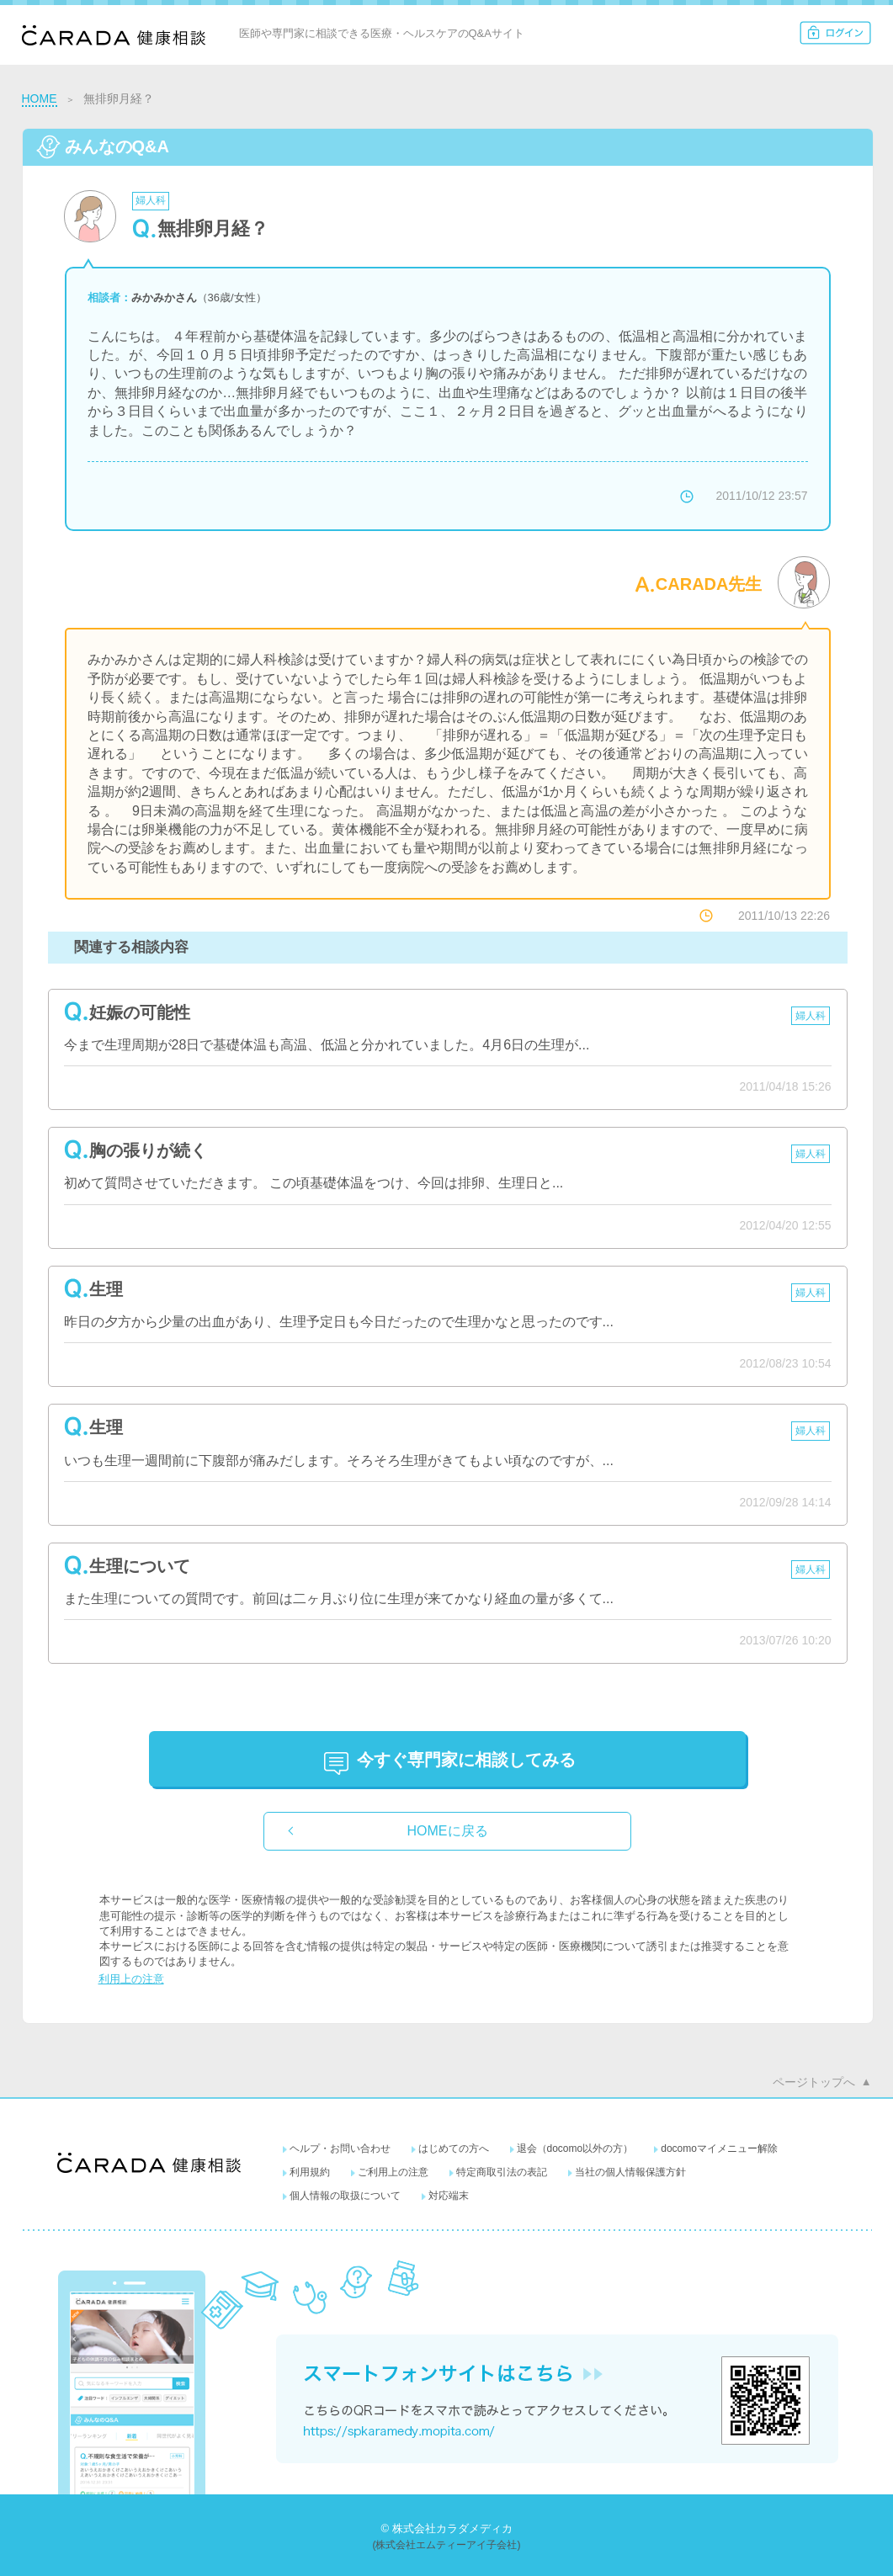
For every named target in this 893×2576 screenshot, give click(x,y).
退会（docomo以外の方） (575, 2148)
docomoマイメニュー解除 (719, 2148)
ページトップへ (814, 2082)
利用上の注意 (131, 1979)
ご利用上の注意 (393, 2172)
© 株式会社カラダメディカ (446, 2528)
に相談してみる (466, 1759)
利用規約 (310, 2172)
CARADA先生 (709, 584)
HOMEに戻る (447, 1831)
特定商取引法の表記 (501, 2172)
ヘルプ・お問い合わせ (340, 2148)
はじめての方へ (453, 2148)
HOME (39, 98)
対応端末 (448, 2196)
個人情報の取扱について (345, 2196)
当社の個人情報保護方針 (630, 2172)
